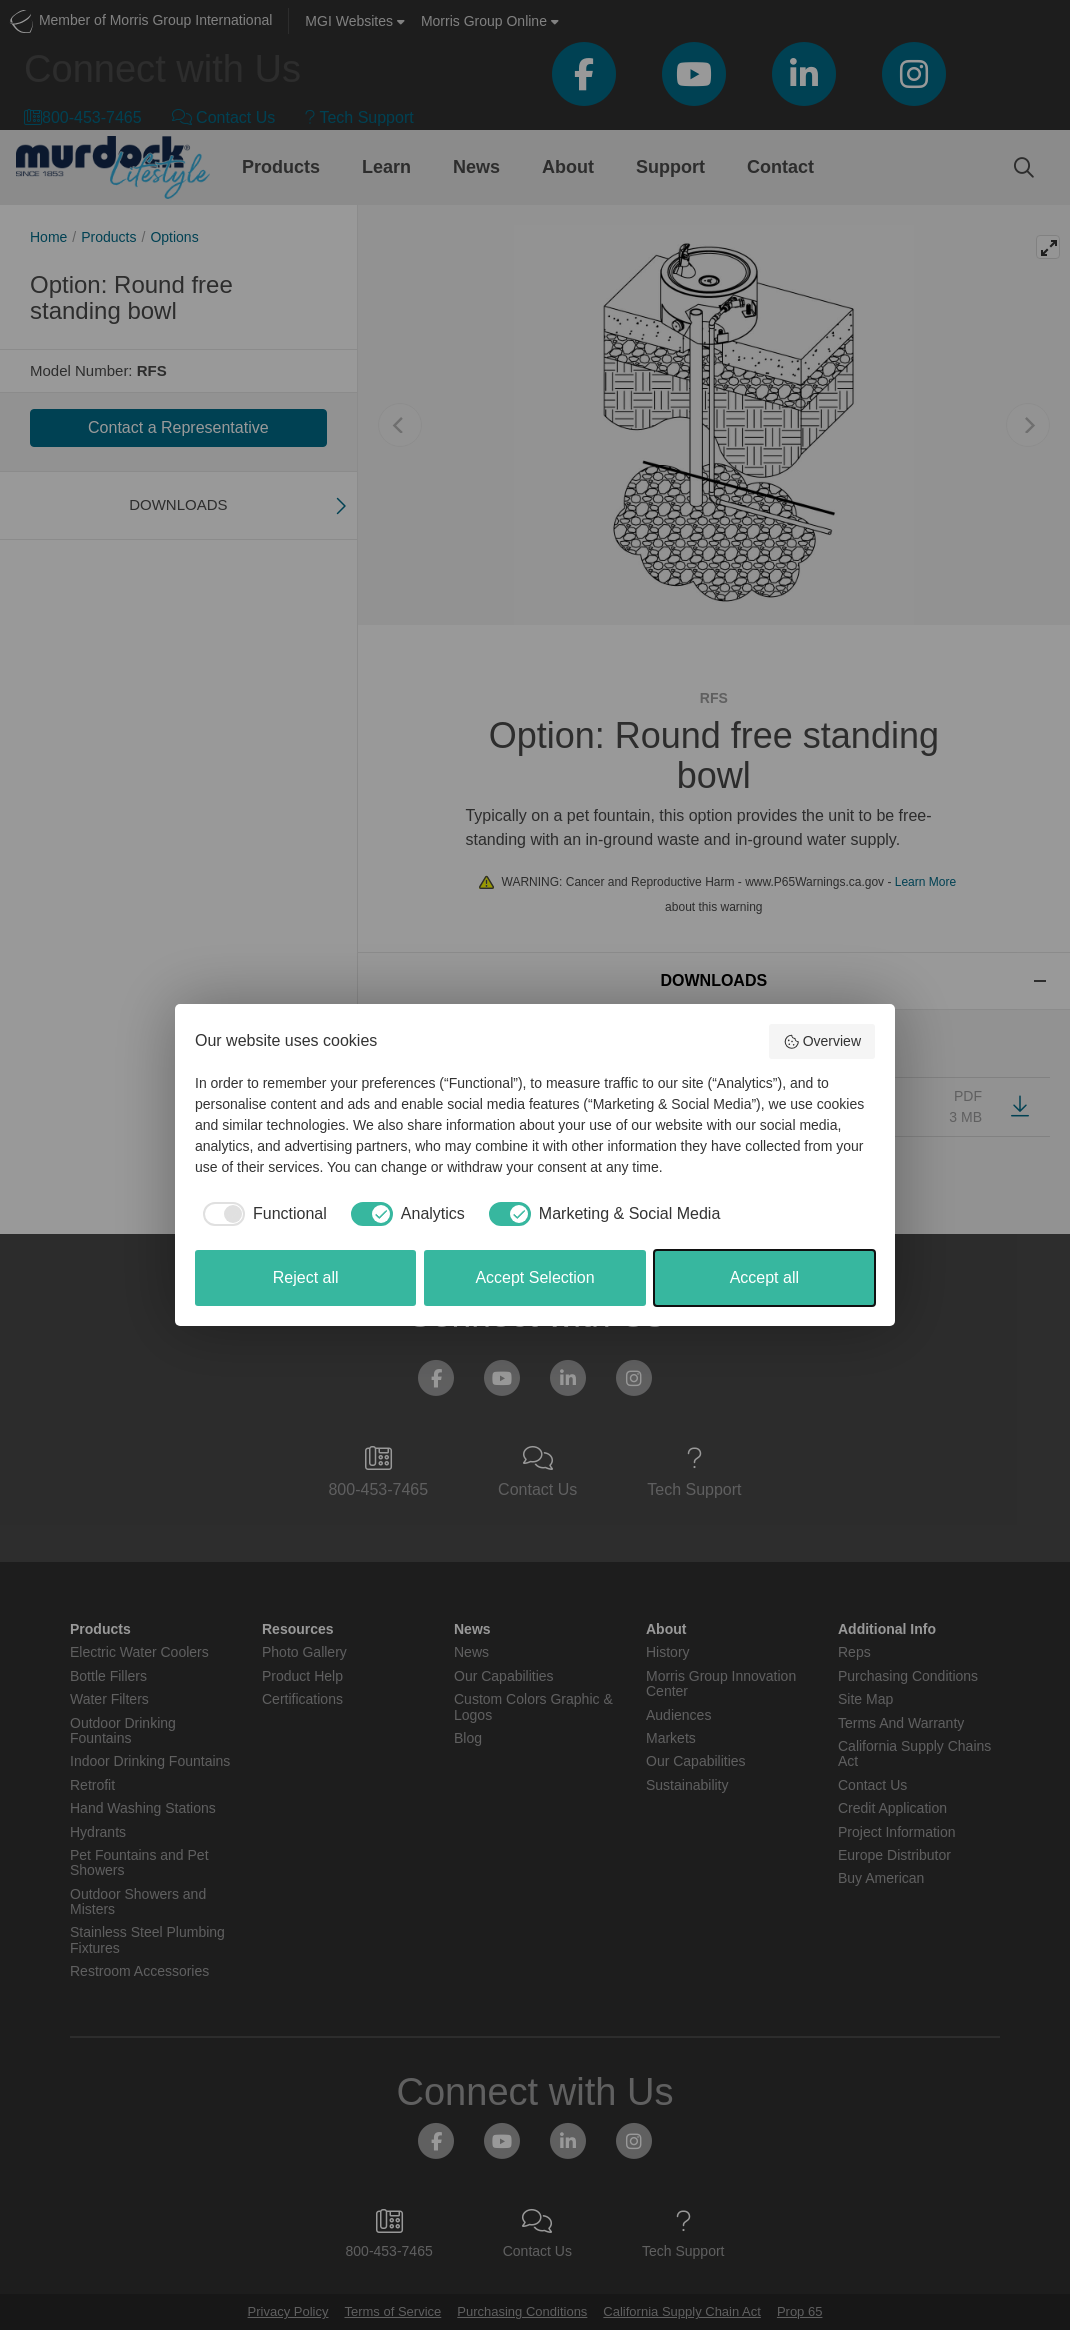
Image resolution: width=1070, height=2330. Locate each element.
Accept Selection (534, 1277)
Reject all (306, 1277)
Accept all (764, 1277)
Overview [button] (822, 1042)
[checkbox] (261, 1214)
